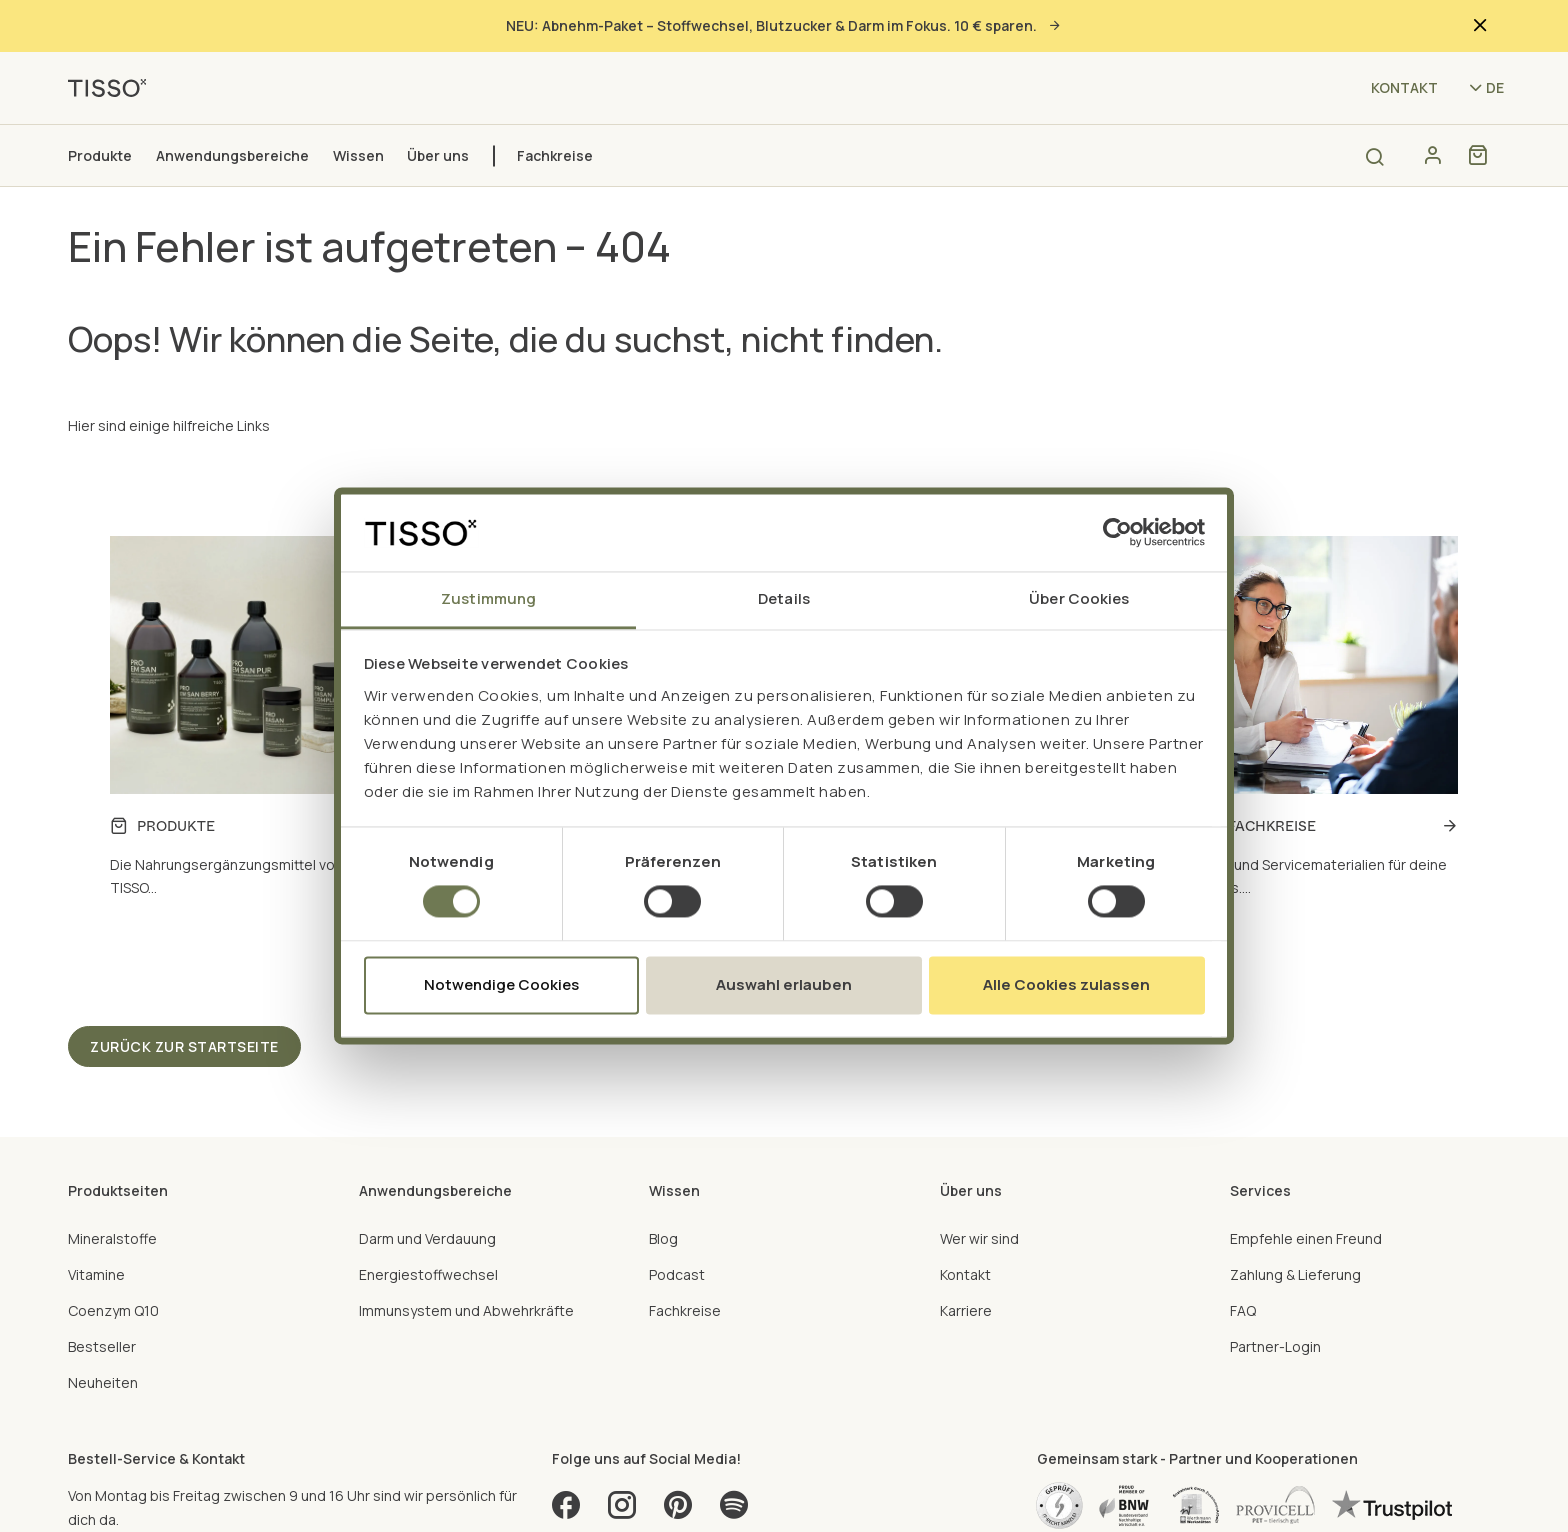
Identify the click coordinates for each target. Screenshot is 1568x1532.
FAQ (1243, 1310)
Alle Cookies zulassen (1066, 984)
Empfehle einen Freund (1306, 1238)
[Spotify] (734, 1511)
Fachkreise (555, 155)
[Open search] (1374, 156)
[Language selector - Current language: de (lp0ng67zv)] (1485, 87)
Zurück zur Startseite (184, 1046)
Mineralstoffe (112, 1238)
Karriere (966, 1310)
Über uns (438, 155)
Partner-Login (1275, 1346)
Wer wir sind (979, 1238)
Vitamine (96, 1274)
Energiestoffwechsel (428, 1274)
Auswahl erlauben (784, 984)
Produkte (100, 155)
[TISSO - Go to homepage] (114, 86)
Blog (663, 1238)
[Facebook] (566, 1511)
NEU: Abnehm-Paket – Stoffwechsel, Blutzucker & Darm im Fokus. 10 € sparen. (784, 26)
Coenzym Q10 (113, 1310)
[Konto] (1432, 155)
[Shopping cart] (1477, 155)
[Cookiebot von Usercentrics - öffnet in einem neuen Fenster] (1117, 533)
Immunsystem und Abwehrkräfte (466, 1310)
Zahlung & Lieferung (1295, 1274)
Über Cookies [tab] (1079, 598)
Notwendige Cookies (501, 984)
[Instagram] (622, 1511)
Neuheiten (103, 1382)
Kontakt (1404, 87)
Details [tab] (784, 598)
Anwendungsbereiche (232, 155)
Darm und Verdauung (427, 1238)
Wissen (358, 155)
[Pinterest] (678, 1511)
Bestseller (102, 1346)
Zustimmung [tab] (488, 598)
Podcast (677, 1274)
